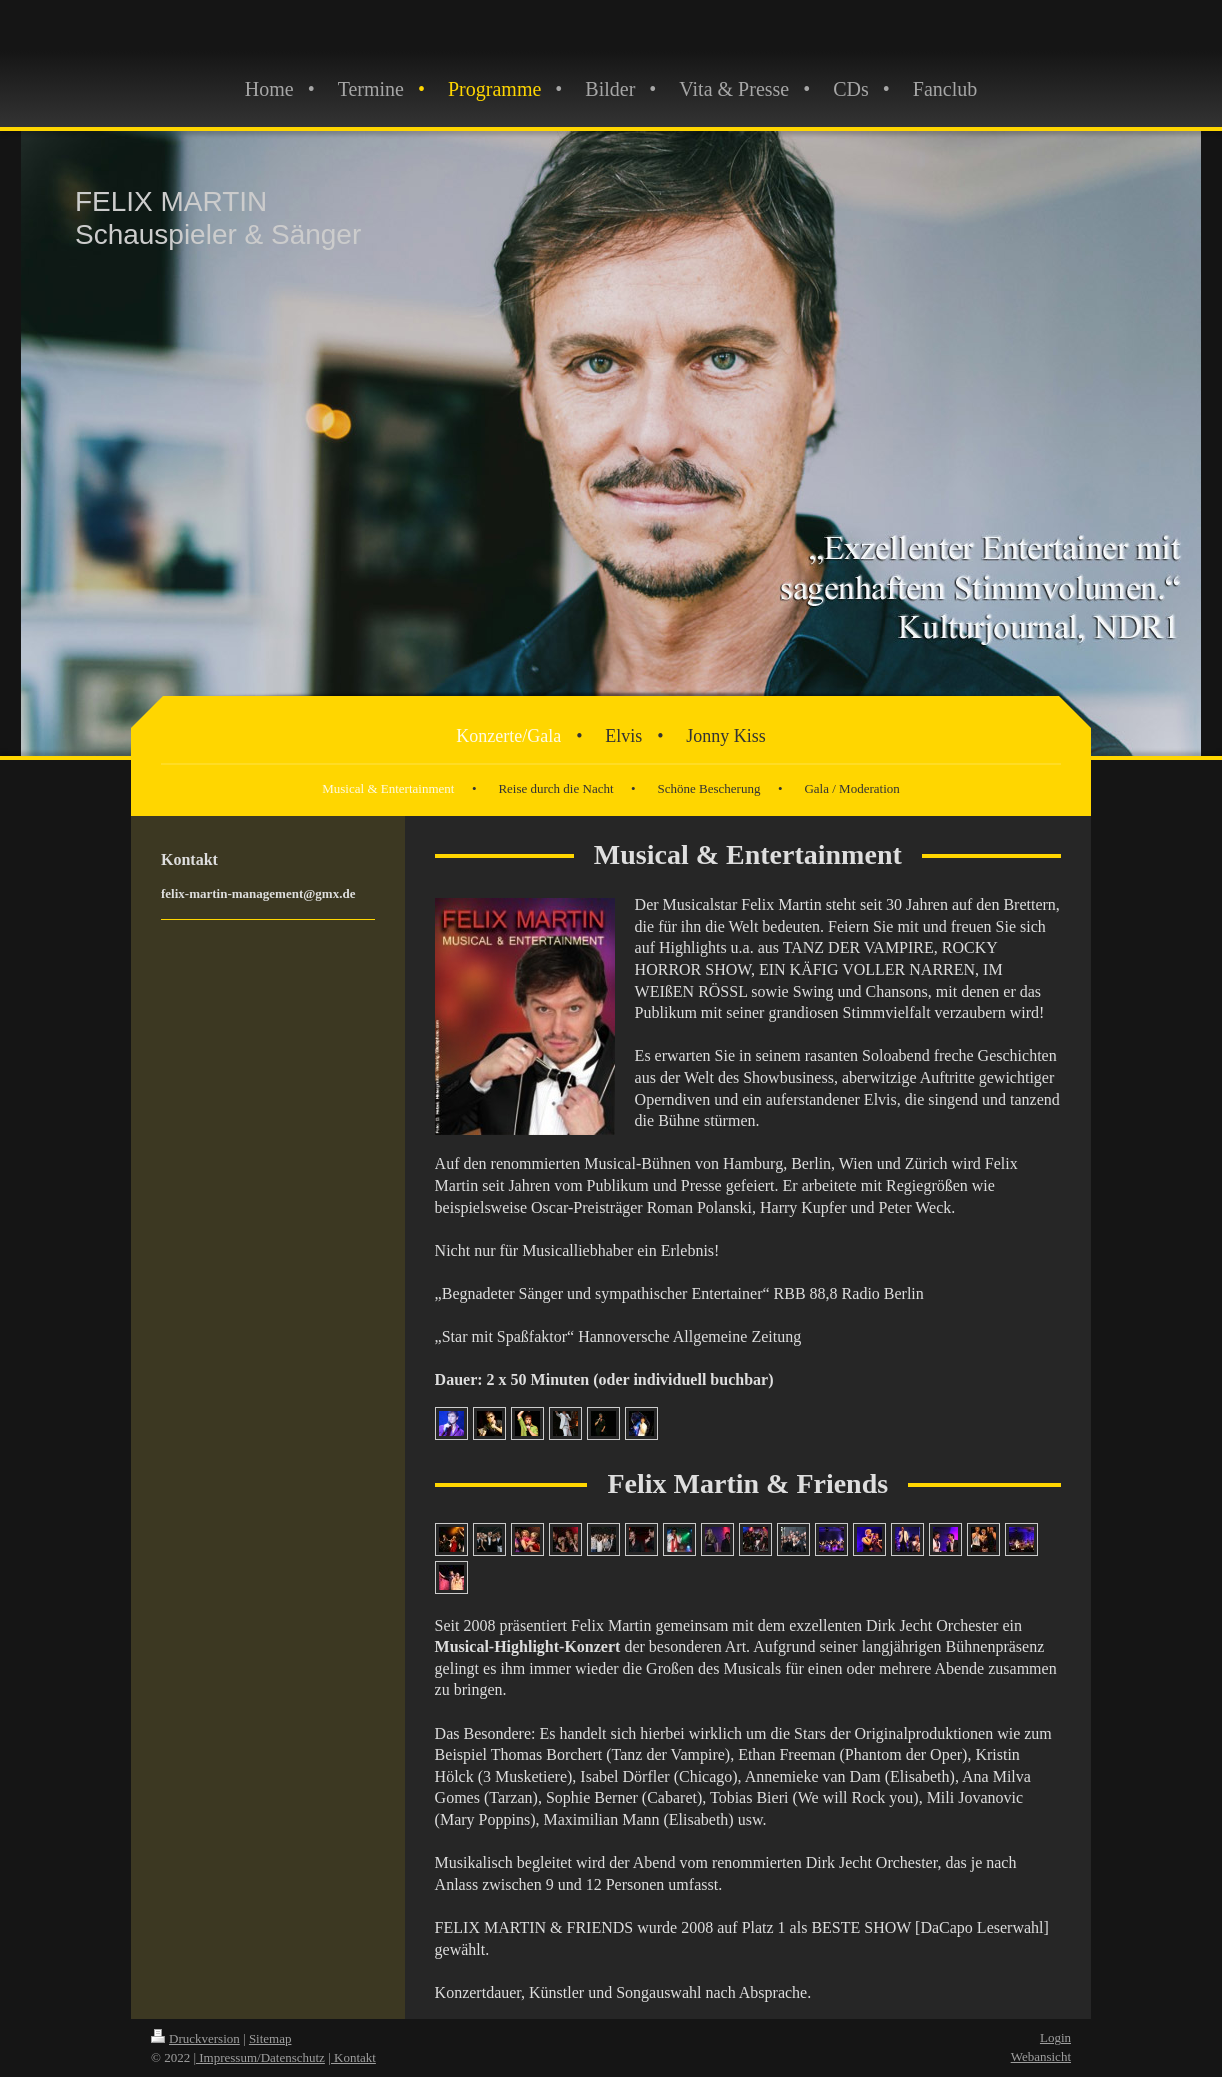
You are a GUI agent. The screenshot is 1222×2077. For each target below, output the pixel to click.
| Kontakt (352, 2057)
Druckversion (195, 2038)
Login (1055, 2037)
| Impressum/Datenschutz (259, 2057)
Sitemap (270, 2038)
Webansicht (1041, 2056)
